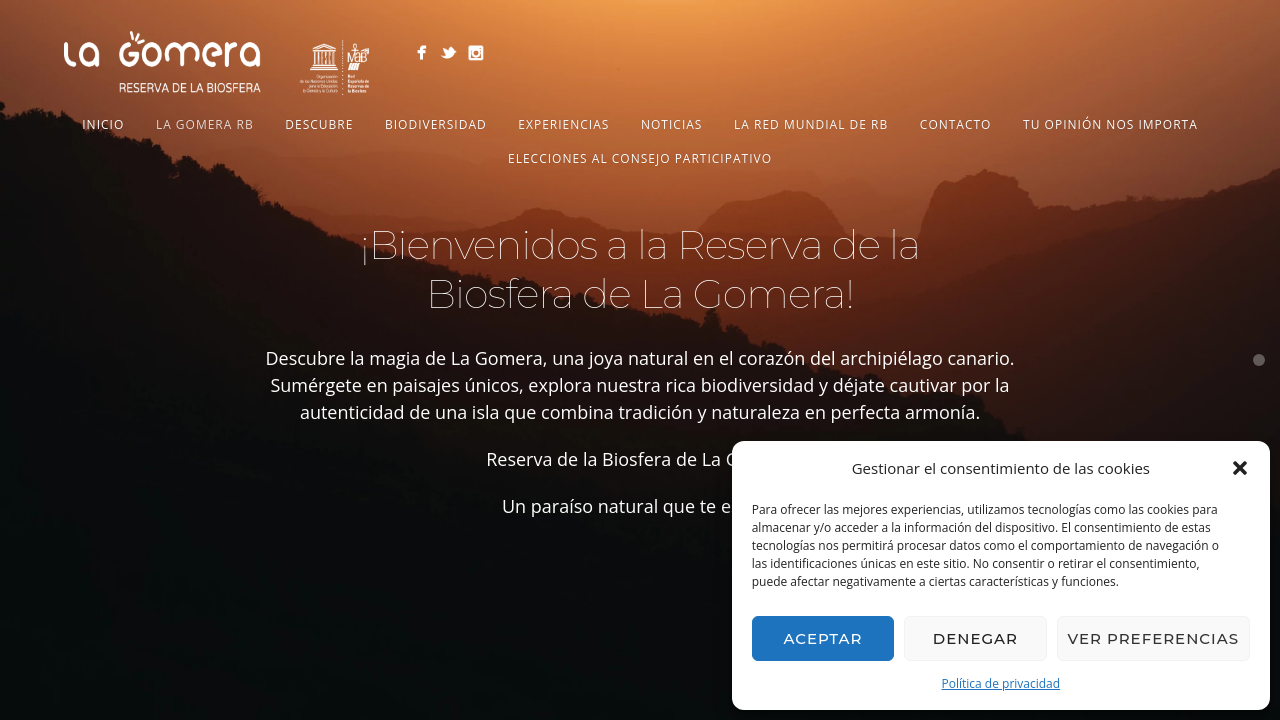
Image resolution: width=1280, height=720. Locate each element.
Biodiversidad (436, 124)
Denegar (975, 638)
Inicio (103, 124)
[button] (1240, 468)
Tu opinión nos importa (1110, 124)
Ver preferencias (1153, 638)
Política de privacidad (1001, 683)
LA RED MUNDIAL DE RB (811, 124)
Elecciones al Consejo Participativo (640, 158)
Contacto (956, 124)
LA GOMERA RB (205, 124)
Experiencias (563, 124)
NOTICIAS (671, 124)
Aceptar (822, 638)
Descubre (319, 124)
